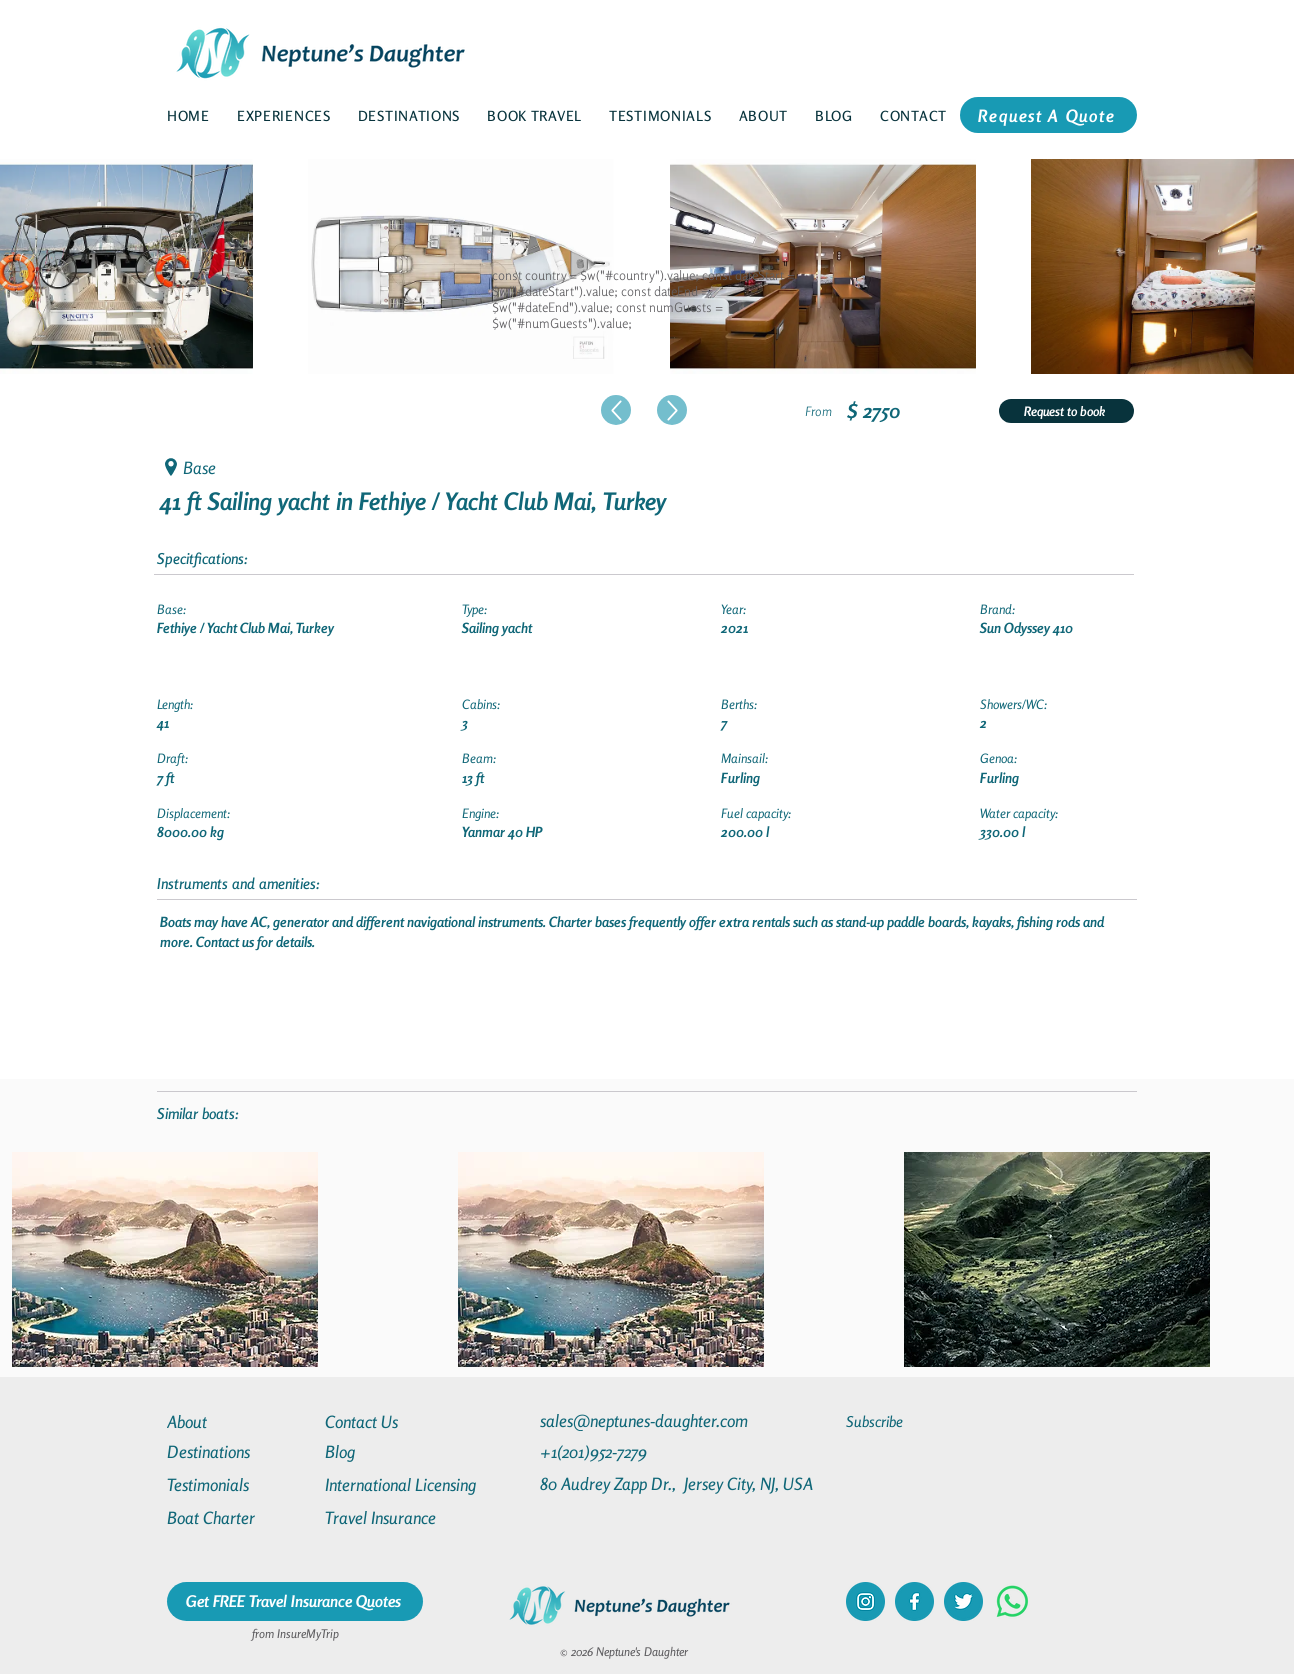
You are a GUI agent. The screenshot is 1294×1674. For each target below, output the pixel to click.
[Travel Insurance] (397, 1517)
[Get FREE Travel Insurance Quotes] (295, 1601)
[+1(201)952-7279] (632, 1451)
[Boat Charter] (239, 1517)
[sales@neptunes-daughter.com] (648, 1420)
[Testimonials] (239, 1484)
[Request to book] (1066, 411)
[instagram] (865, 1601)
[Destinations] (239, 1451)
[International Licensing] (415, 1484)
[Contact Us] (397, 1421)
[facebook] (914, 1601)
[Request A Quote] (1048, 115)
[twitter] (963, 1601)
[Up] (616, 410)
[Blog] (397, 1451)
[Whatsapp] (1012, 1601)
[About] (239, 1421)
